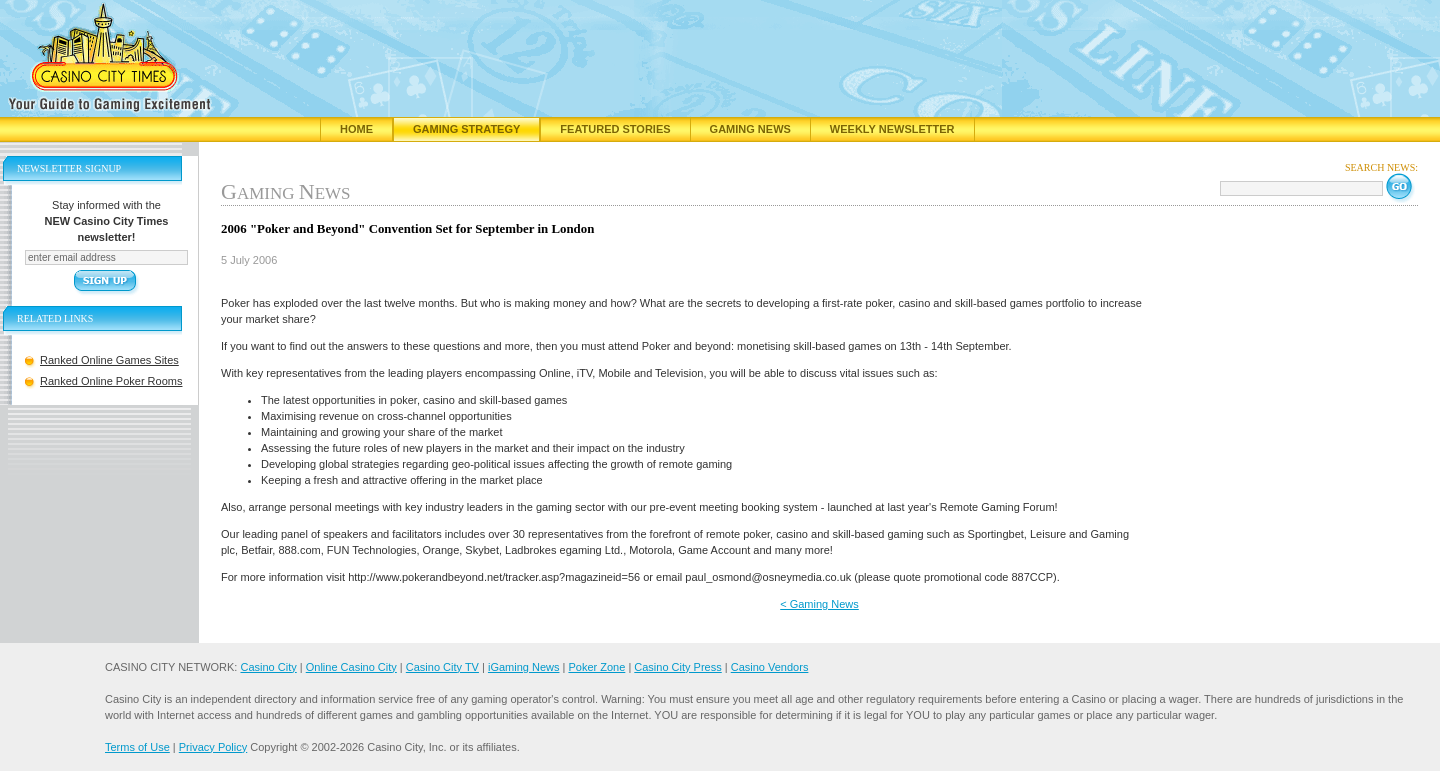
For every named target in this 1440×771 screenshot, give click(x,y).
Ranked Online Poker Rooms (111, 381)
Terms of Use (137, 747)
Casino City (268, 667)
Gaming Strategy (466, 129)
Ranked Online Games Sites (109, 360)
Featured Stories (615, 129)
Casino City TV (442, 667)
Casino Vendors (770, 667)
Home (356, 129)
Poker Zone (596, 667)
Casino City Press (677, 667)
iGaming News (524, 667)
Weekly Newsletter (892, 129)
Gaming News (750, 129)
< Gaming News (819, 604)
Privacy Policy (213, 747)
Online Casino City (351, 667)
